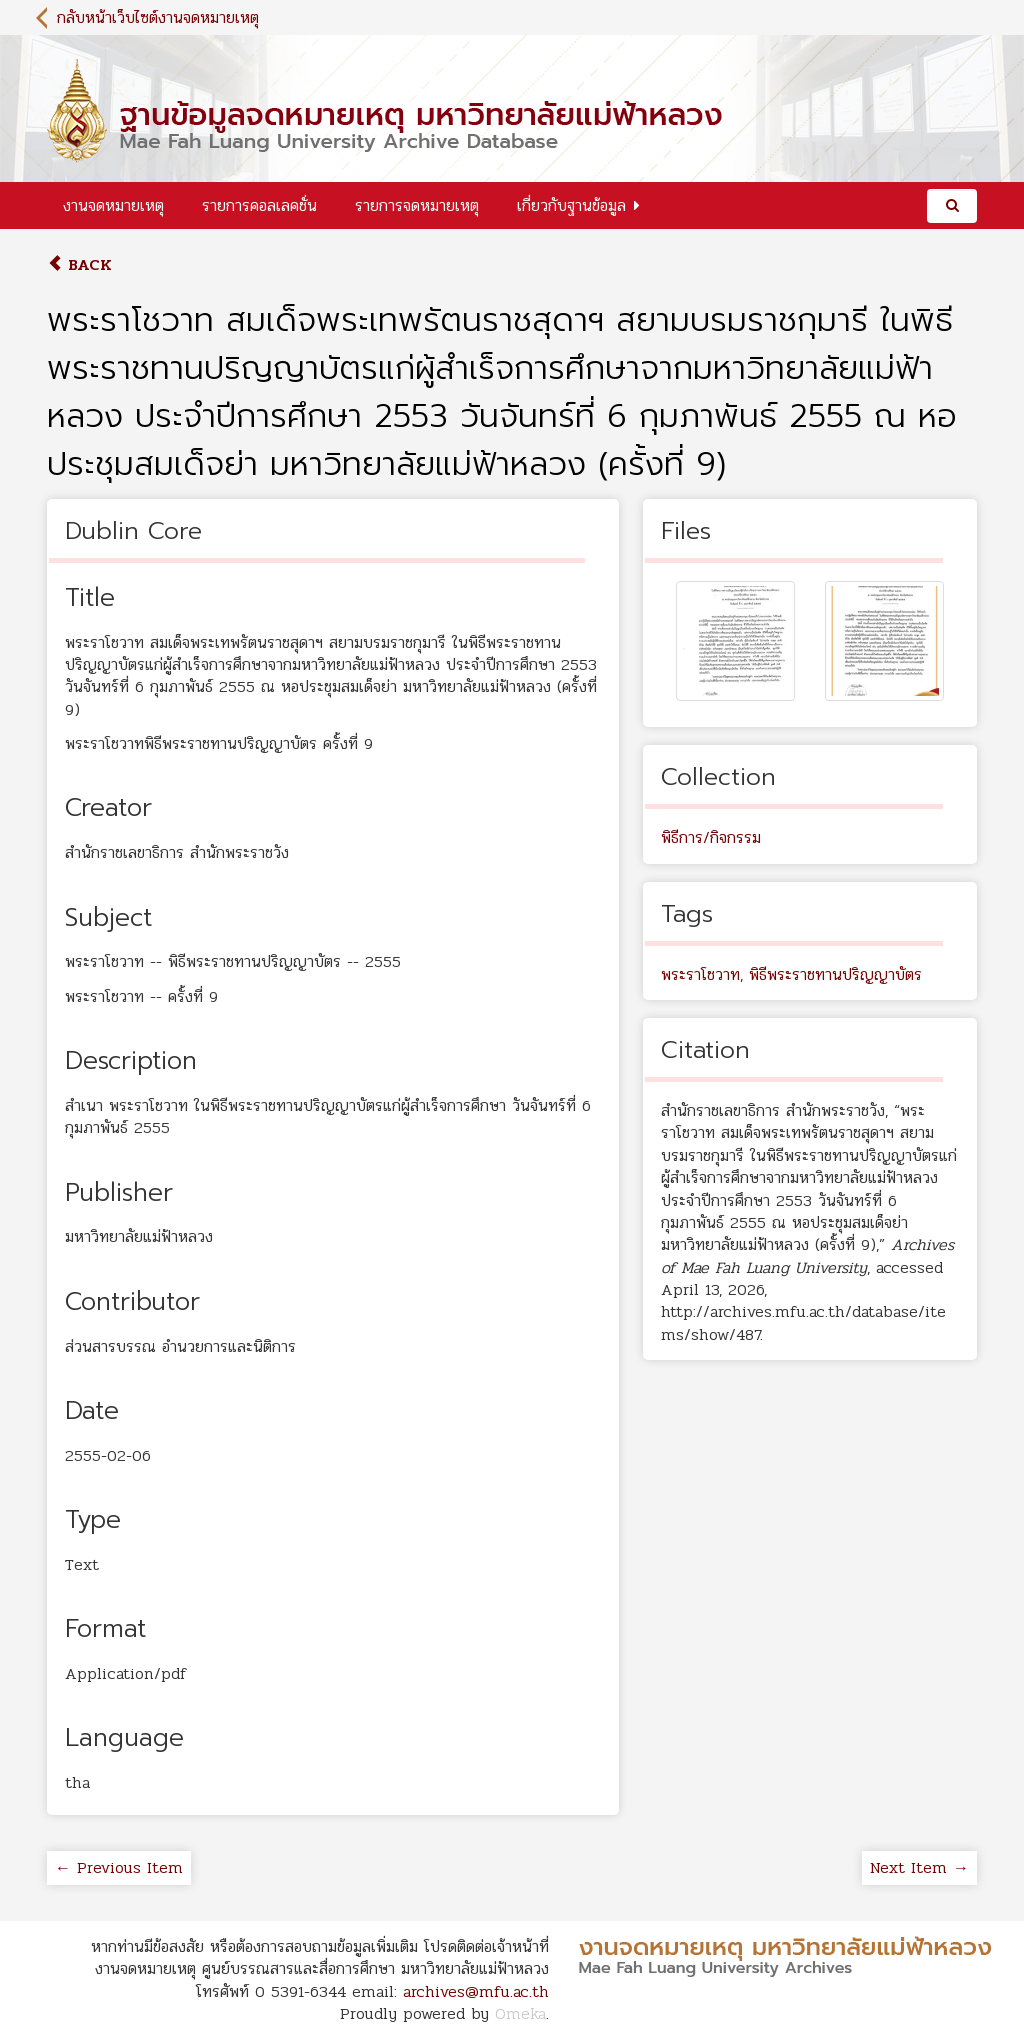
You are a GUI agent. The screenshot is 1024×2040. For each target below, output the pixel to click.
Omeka (520, 2013)
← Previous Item (119, 1867)
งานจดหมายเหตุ (113, 205)
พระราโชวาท (700, 974)
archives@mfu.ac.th (476, 1991)
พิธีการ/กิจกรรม (711, 837)
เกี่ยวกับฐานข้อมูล (571, 205)
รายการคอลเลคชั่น (259, 205)
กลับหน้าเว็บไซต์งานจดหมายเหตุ (158, 17)
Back (79, 264)
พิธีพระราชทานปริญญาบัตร (835, 974)
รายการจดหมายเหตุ (417, 205)
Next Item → (919, 1867)
